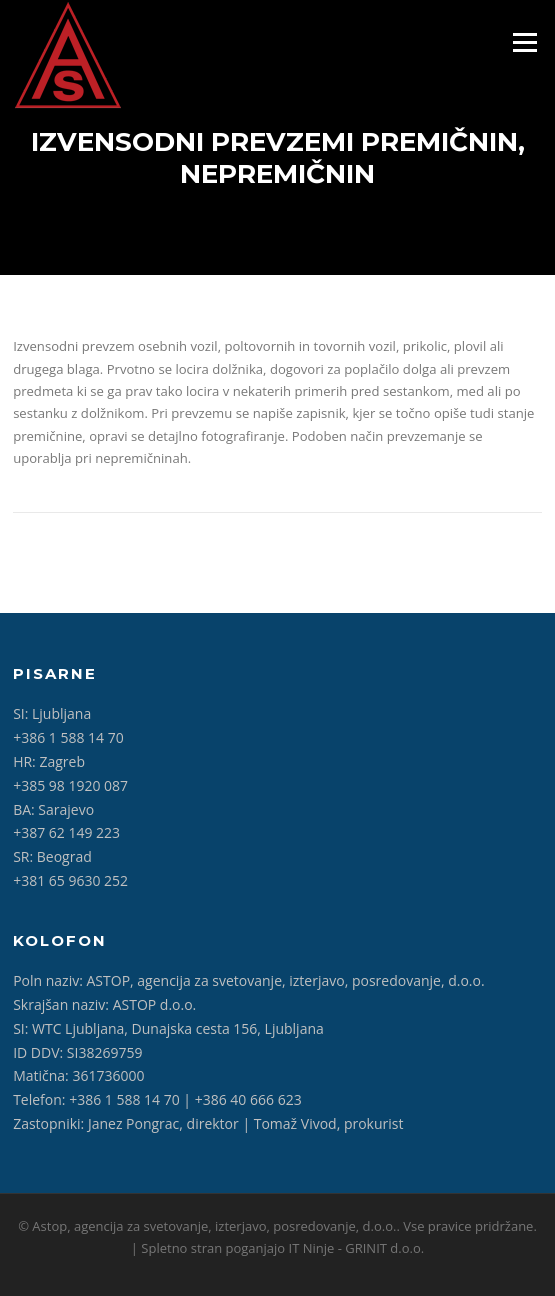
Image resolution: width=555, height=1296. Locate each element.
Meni (522, 42)
